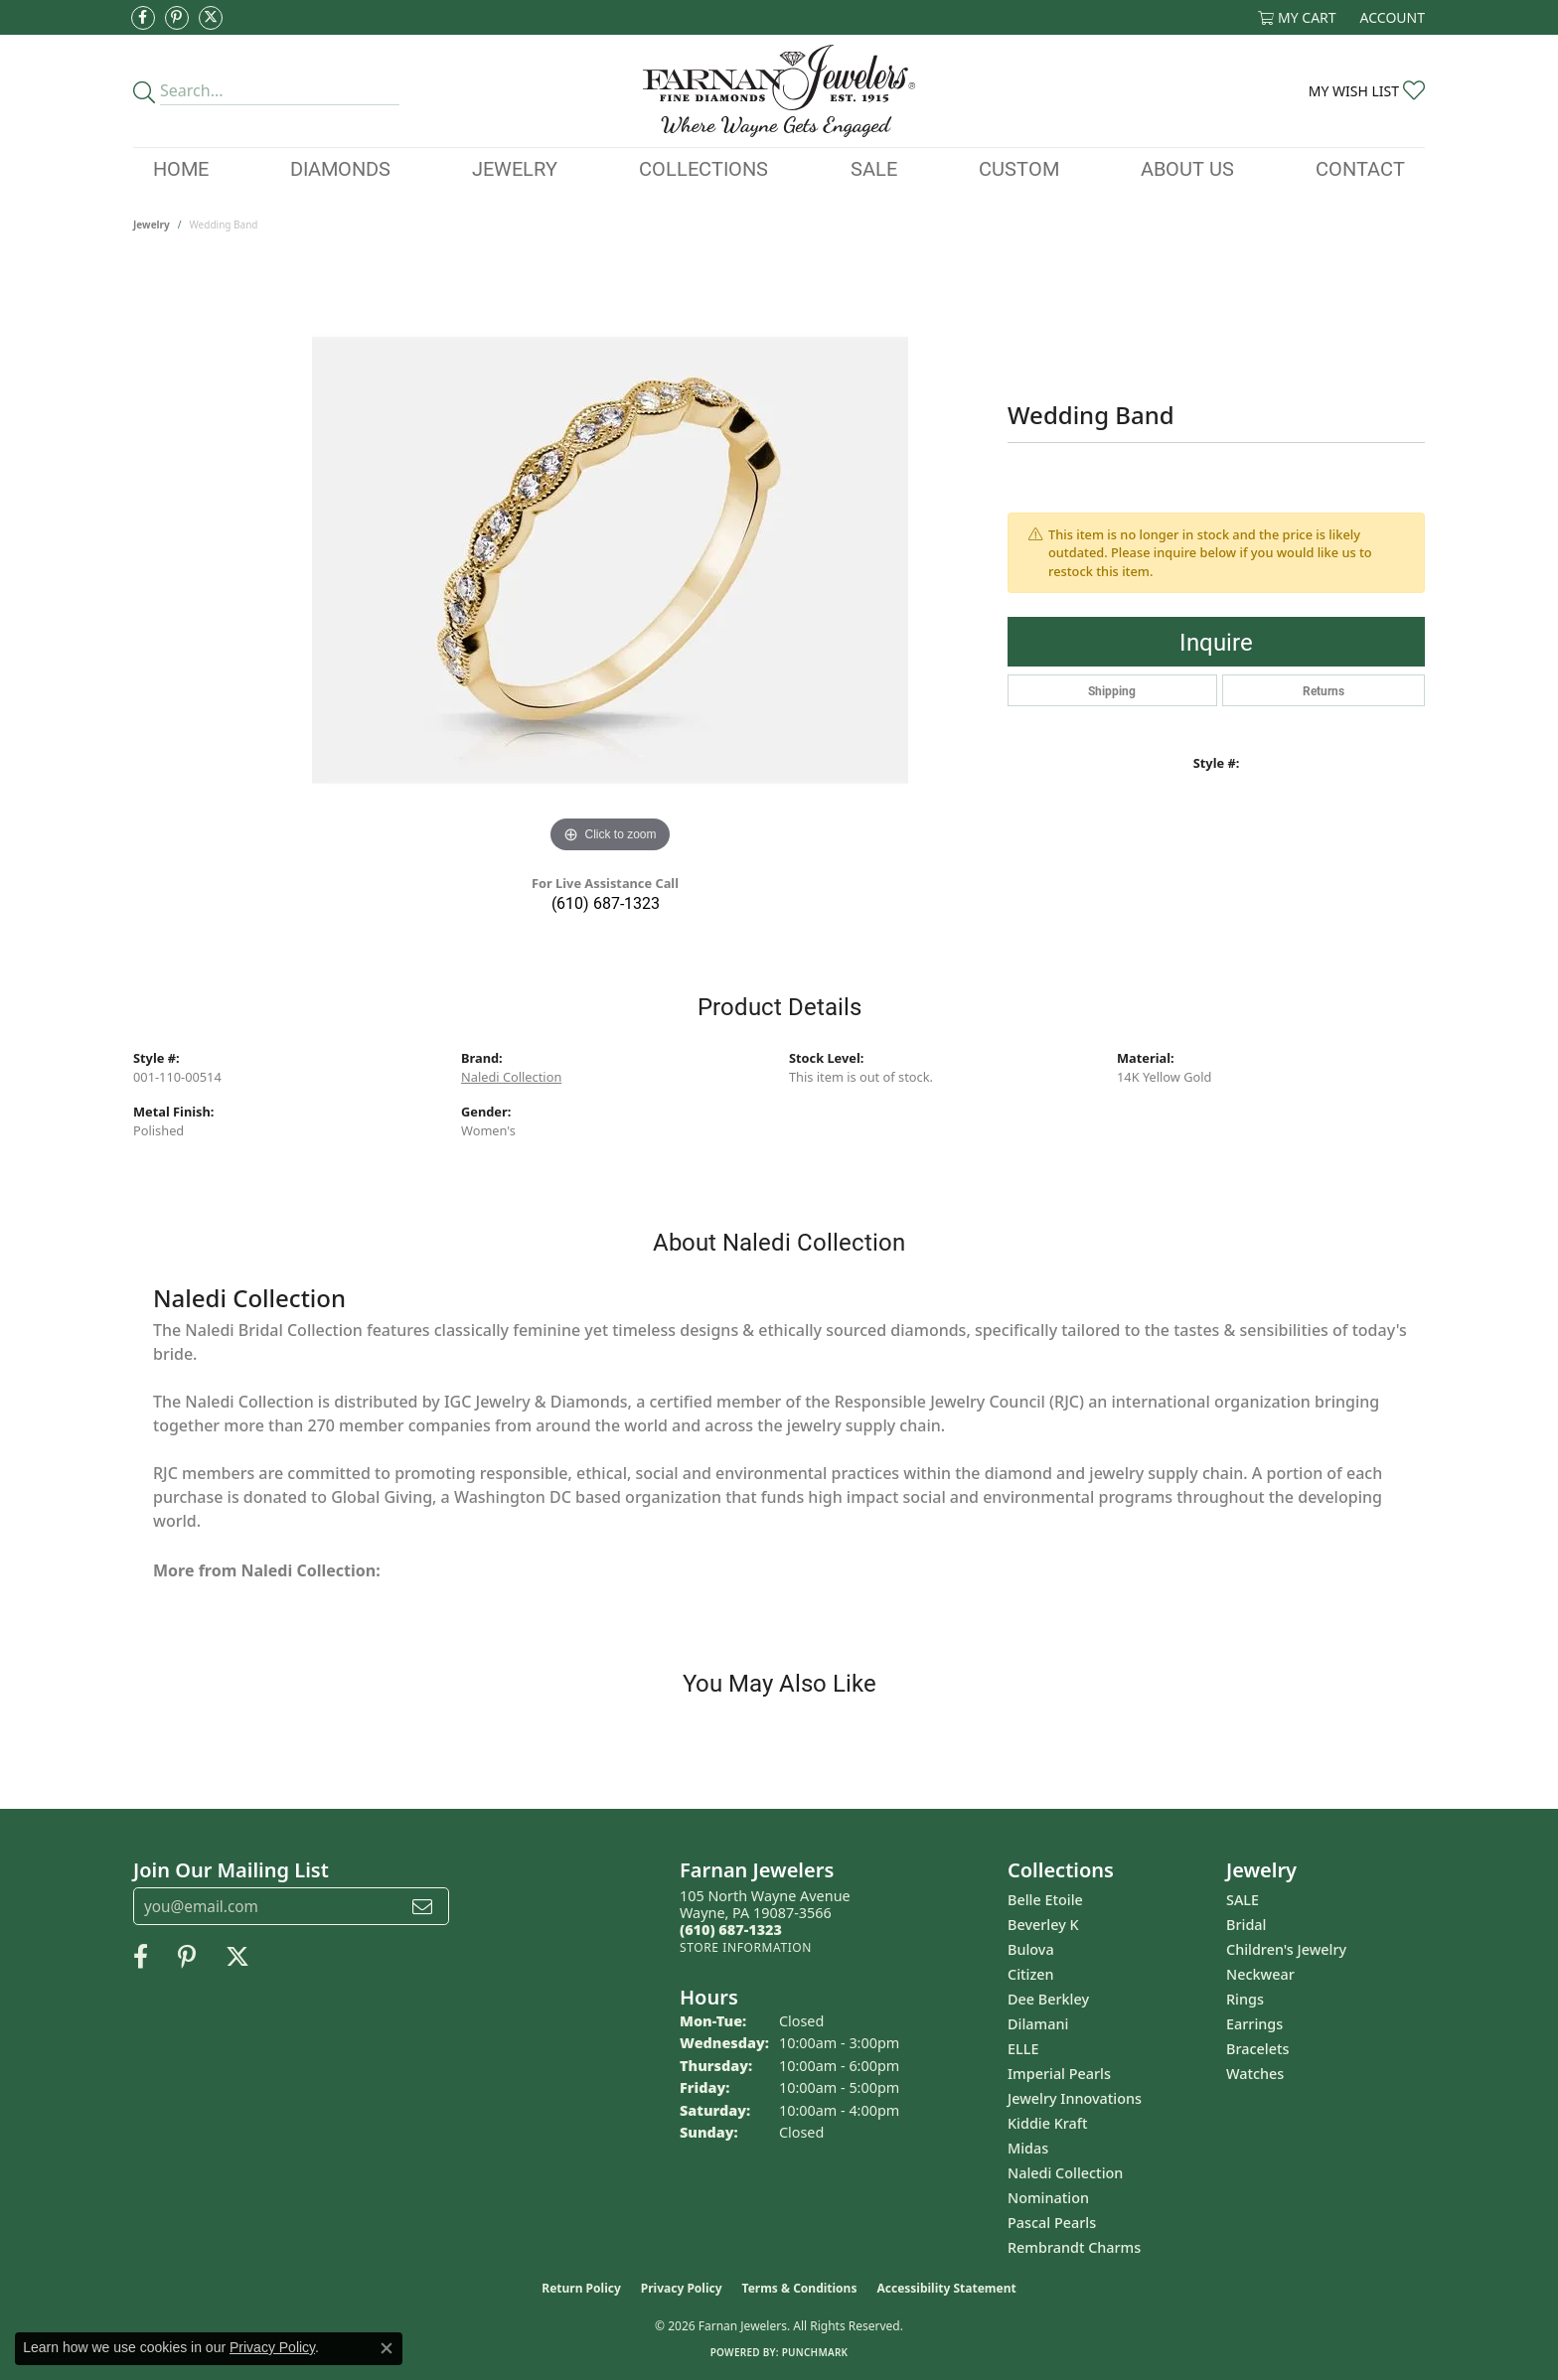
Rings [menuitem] (1245, 1999)
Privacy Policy (681, 2288)
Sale (874, 168)
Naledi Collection (511, 1077)
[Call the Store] (731, 1929)
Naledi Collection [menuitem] (1065, 2172)
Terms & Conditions (799, 2288)
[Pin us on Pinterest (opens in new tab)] (177, 18)
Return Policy (581, 2288)
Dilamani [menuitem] (1038, 2023)
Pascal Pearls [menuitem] (1052, 2222)
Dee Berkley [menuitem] (1048, 1999)
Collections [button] (703, 168)
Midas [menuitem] (1028, 2148)
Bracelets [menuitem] (1257, 2048)
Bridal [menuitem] (1246, 1924)
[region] (610, 560)
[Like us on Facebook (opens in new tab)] (143, 18)
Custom (1019, 168)
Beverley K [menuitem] (1043, 1924)
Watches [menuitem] (1255, 2073)
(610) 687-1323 (605, 902)
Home (181, 168)
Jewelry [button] (514, 168)
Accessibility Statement (945, 2288)
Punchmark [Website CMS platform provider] (815, 2352)
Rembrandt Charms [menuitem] (1074, 2247)
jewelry (151, 224)
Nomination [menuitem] (1048, 2197)
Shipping (1112, 690)
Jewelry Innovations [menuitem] (1075, 2098)
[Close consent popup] (386, 2348)
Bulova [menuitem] (1031, 1949)
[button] (1297, 17)
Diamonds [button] (340, 168)
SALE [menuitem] (1242, 1899)
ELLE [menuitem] (1023, 2048)
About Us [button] (1187, 168)
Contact (1360, 168)
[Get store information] (746, 1947)
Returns (1323, 690)
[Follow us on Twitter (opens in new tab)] (211, 18)
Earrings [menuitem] (1254, 2023)
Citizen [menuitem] (1031, 1974)
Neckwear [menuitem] (1260, 1974)
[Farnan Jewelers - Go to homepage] (778, 91)
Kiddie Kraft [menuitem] (1048, 2123)
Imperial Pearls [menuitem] (1059, 2073)
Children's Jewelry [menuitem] (1286, 1949)
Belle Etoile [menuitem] (1045, 1899)
